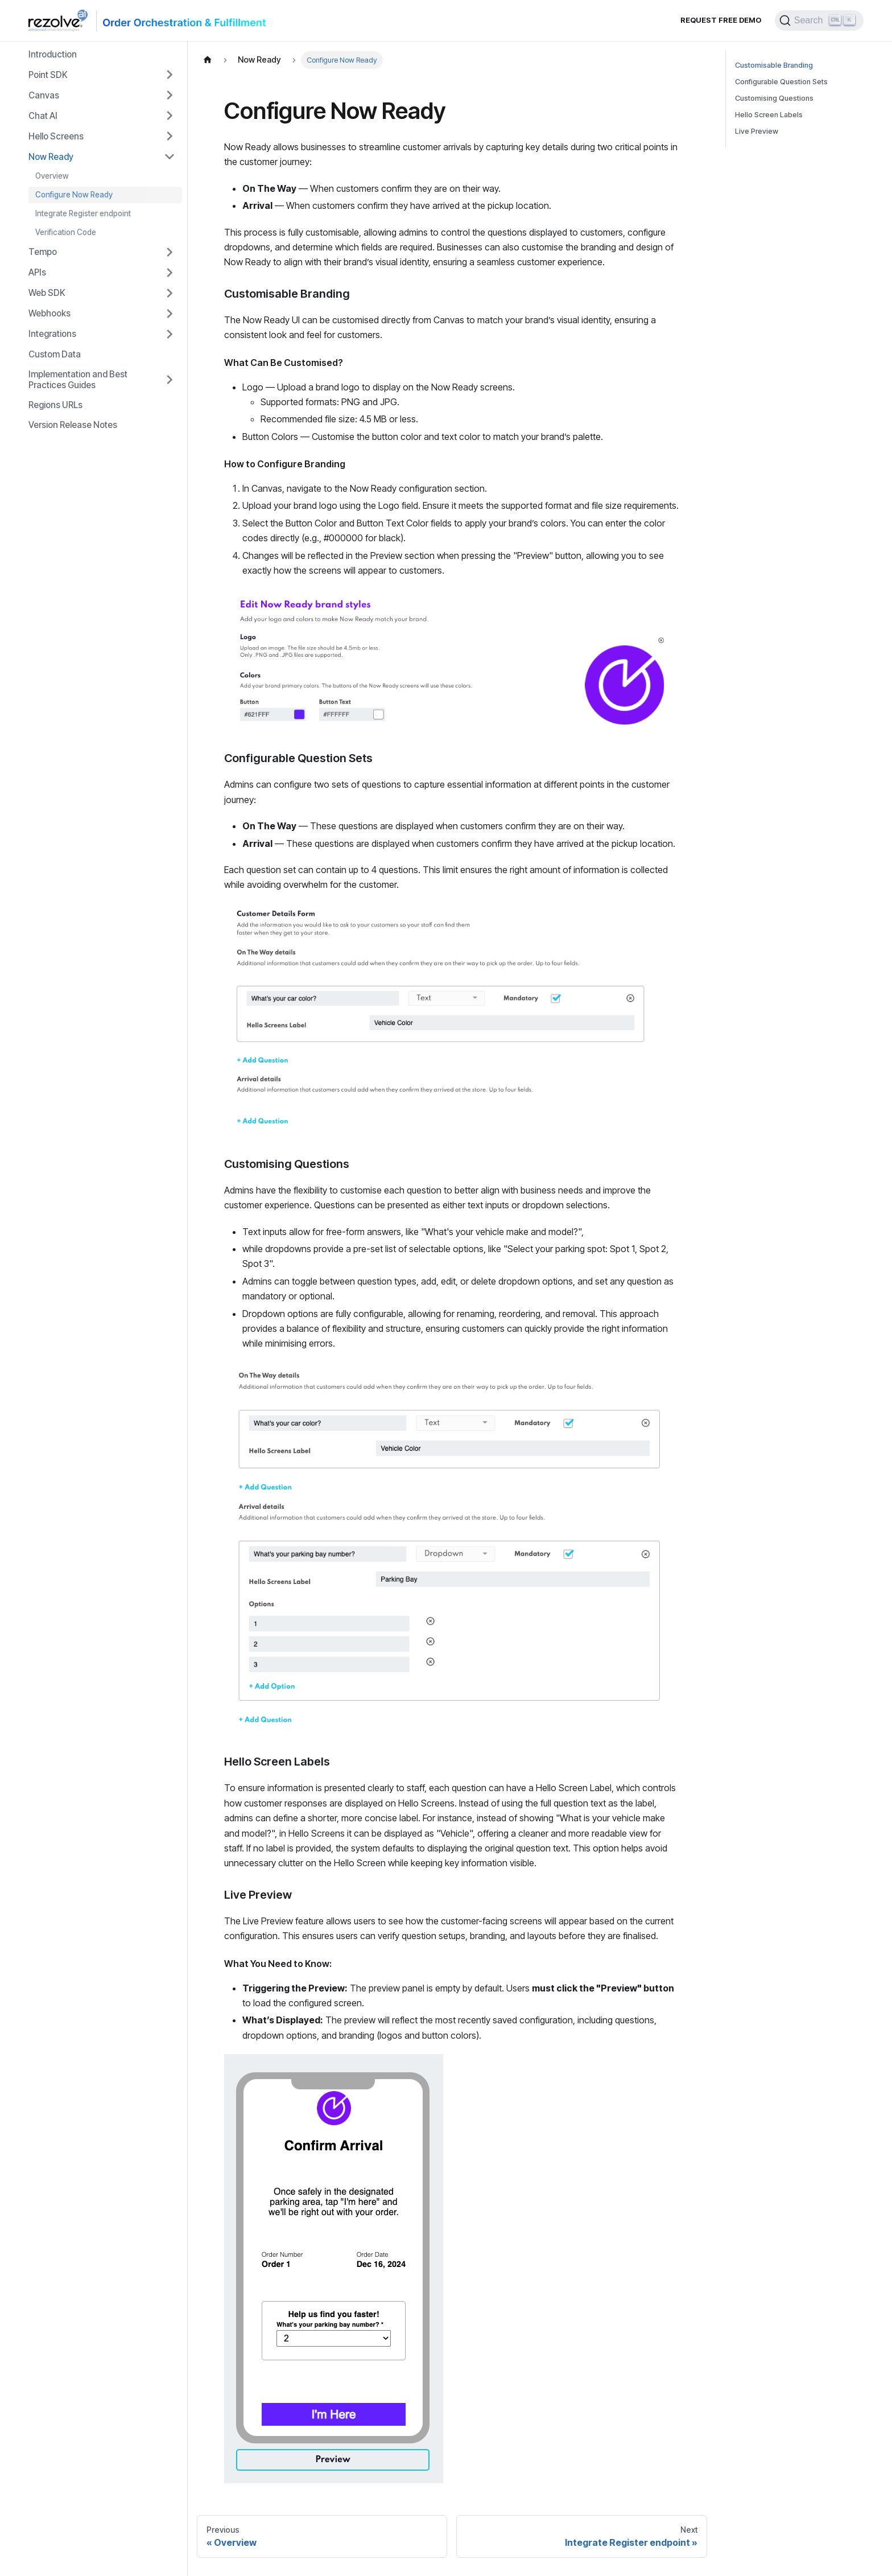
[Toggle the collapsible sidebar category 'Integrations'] (169, 334)
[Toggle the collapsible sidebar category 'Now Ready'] (169, 156)
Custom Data (54, 354)
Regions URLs (55, 405)
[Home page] (207, 60)
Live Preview (756, 131)
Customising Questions (774, 98)
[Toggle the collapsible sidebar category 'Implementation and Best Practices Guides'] (169, 379)
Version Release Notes (72, 424)
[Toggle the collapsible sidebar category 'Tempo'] (169, 252)
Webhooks (49, 313)
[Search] (819, 20)
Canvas (43, 95)
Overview (52, 175)
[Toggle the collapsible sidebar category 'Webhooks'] (169, 313)
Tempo (42, 251)
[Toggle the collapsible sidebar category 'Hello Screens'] (169, 136)
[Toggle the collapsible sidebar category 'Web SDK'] (169, 293)
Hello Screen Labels (769, 114)
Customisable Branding (774, 65)
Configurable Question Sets (781, 81)
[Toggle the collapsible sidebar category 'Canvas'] (169, 95)
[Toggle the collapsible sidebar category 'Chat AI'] (169, 115)
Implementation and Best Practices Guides (77, 379)
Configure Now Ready (74, 194)
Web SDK (46, 292)
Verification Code (65, 232)
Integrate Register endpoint (83, 213)
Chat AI (42, 115)
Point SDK (48, 74)
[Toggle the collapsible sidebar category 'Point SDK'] (169, 74)
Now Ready (50, 156)
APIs (37, 272)
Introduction (52, 54)
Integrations (52, 333)
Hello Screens (56, 136)
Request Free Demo (720, 20)
